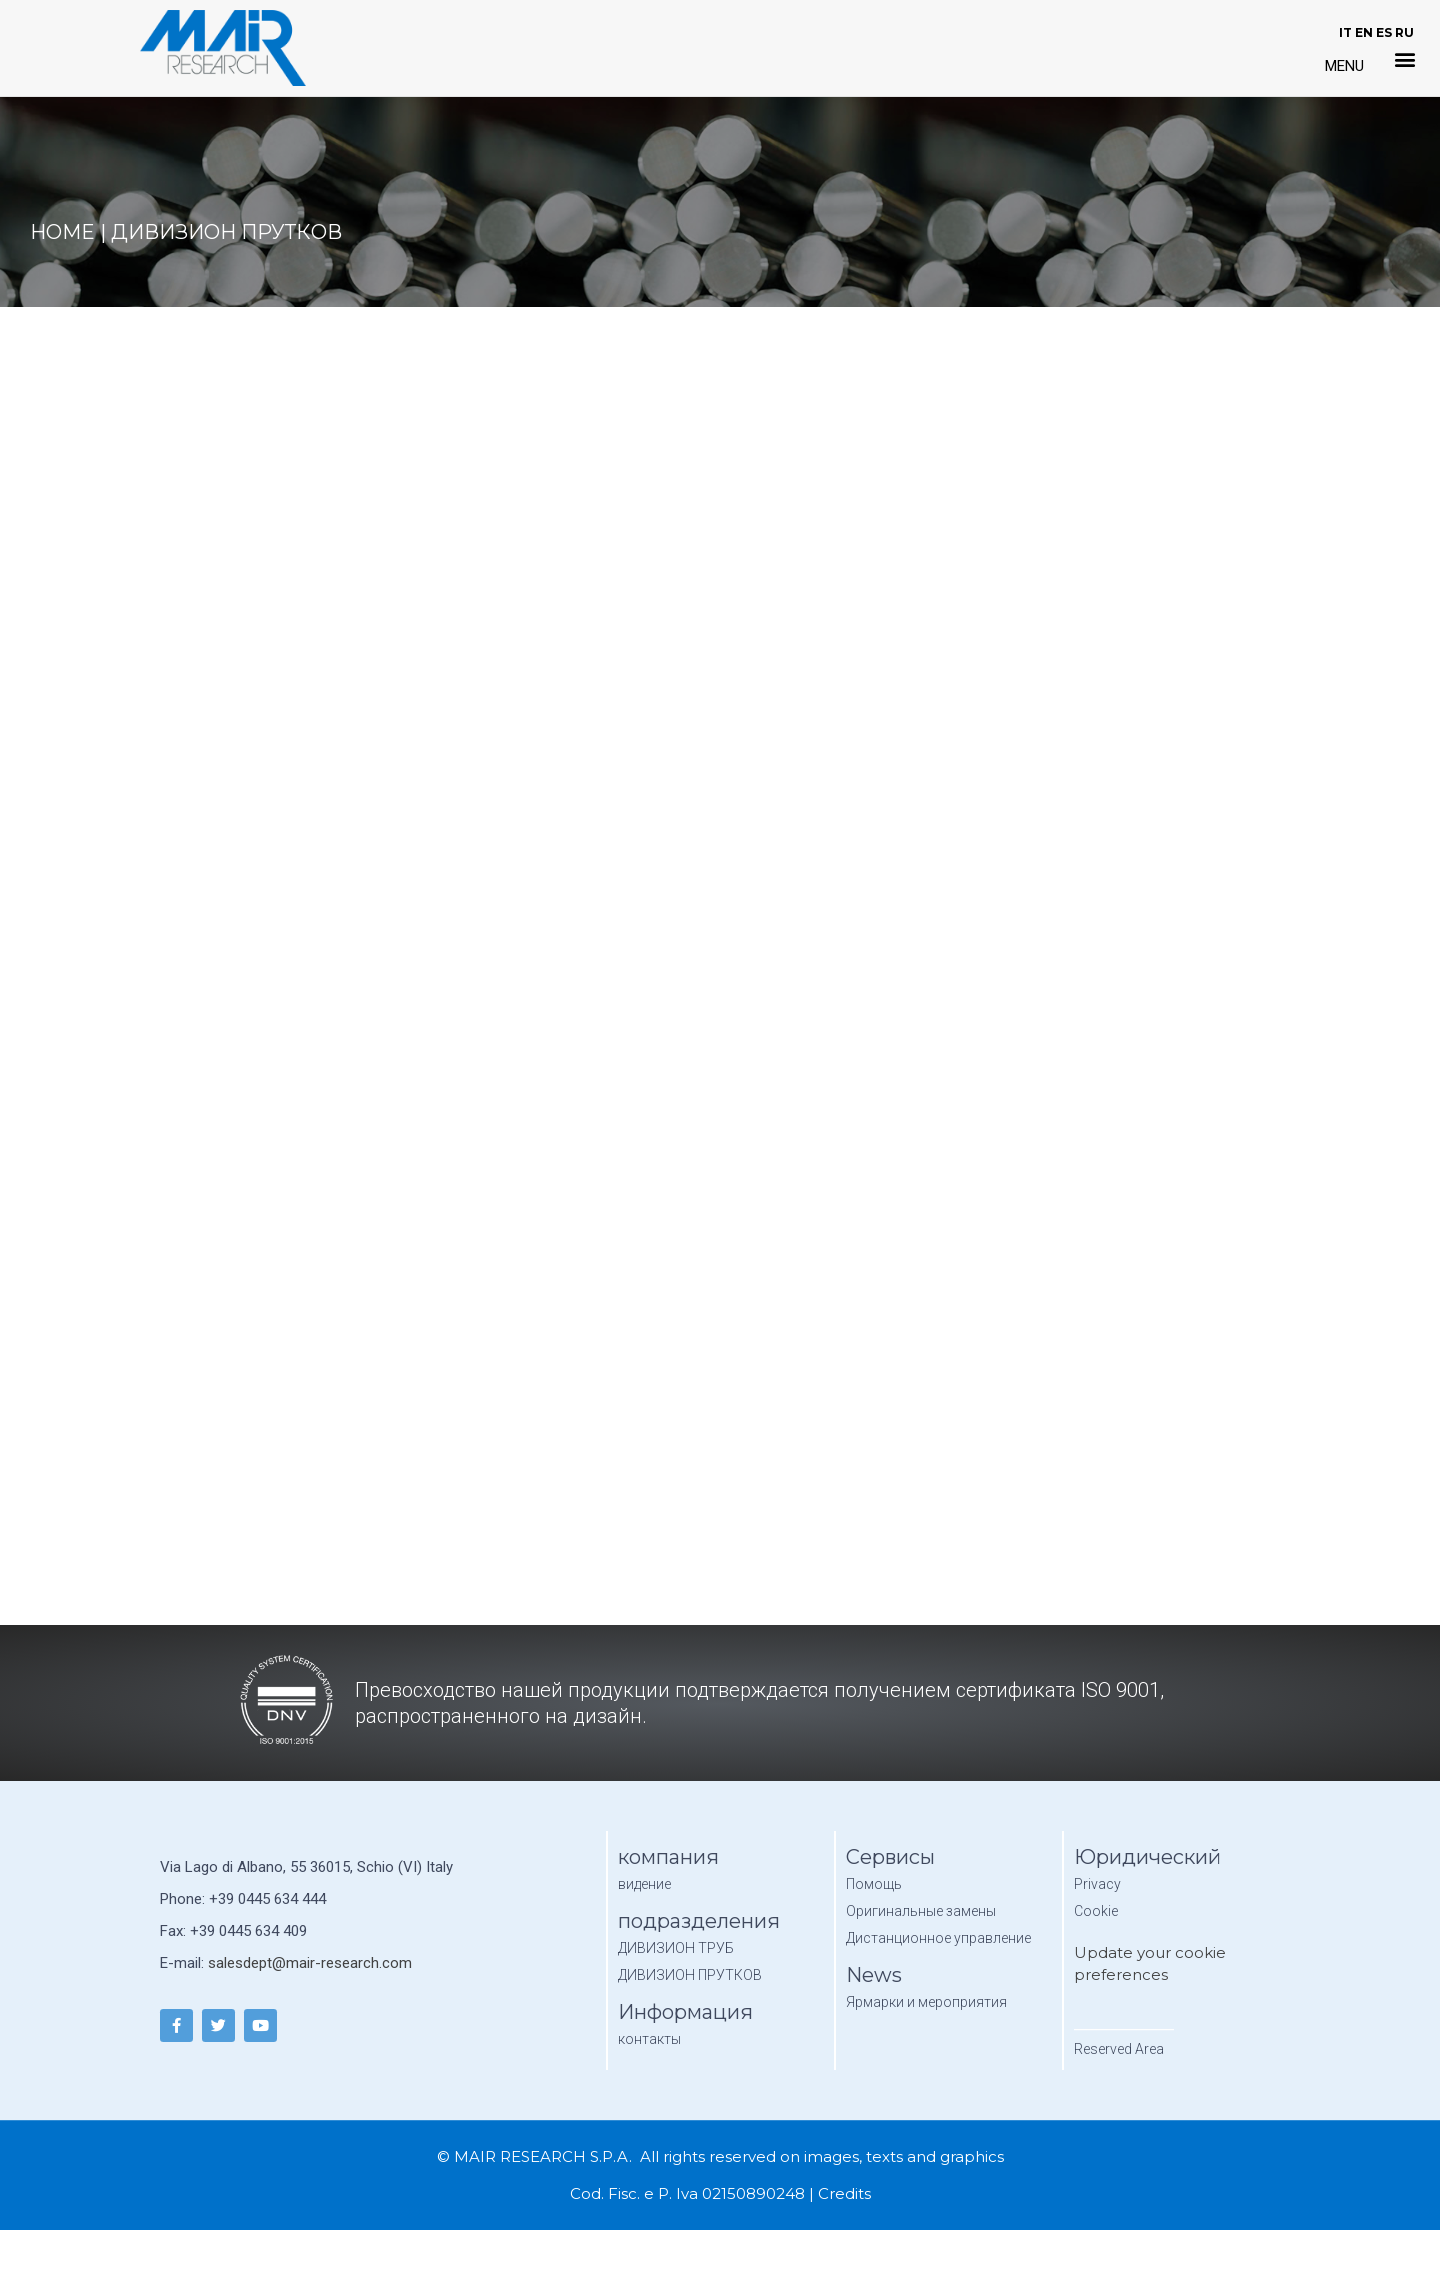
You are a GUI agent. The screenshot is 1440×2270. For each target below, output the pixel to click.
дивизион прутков (226, 232)
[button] (1405, 59)
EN (1364, 32)
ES (1384, 32)
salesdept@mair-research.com (310, 1963)
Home (62, 232)
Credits (844, 2193)
